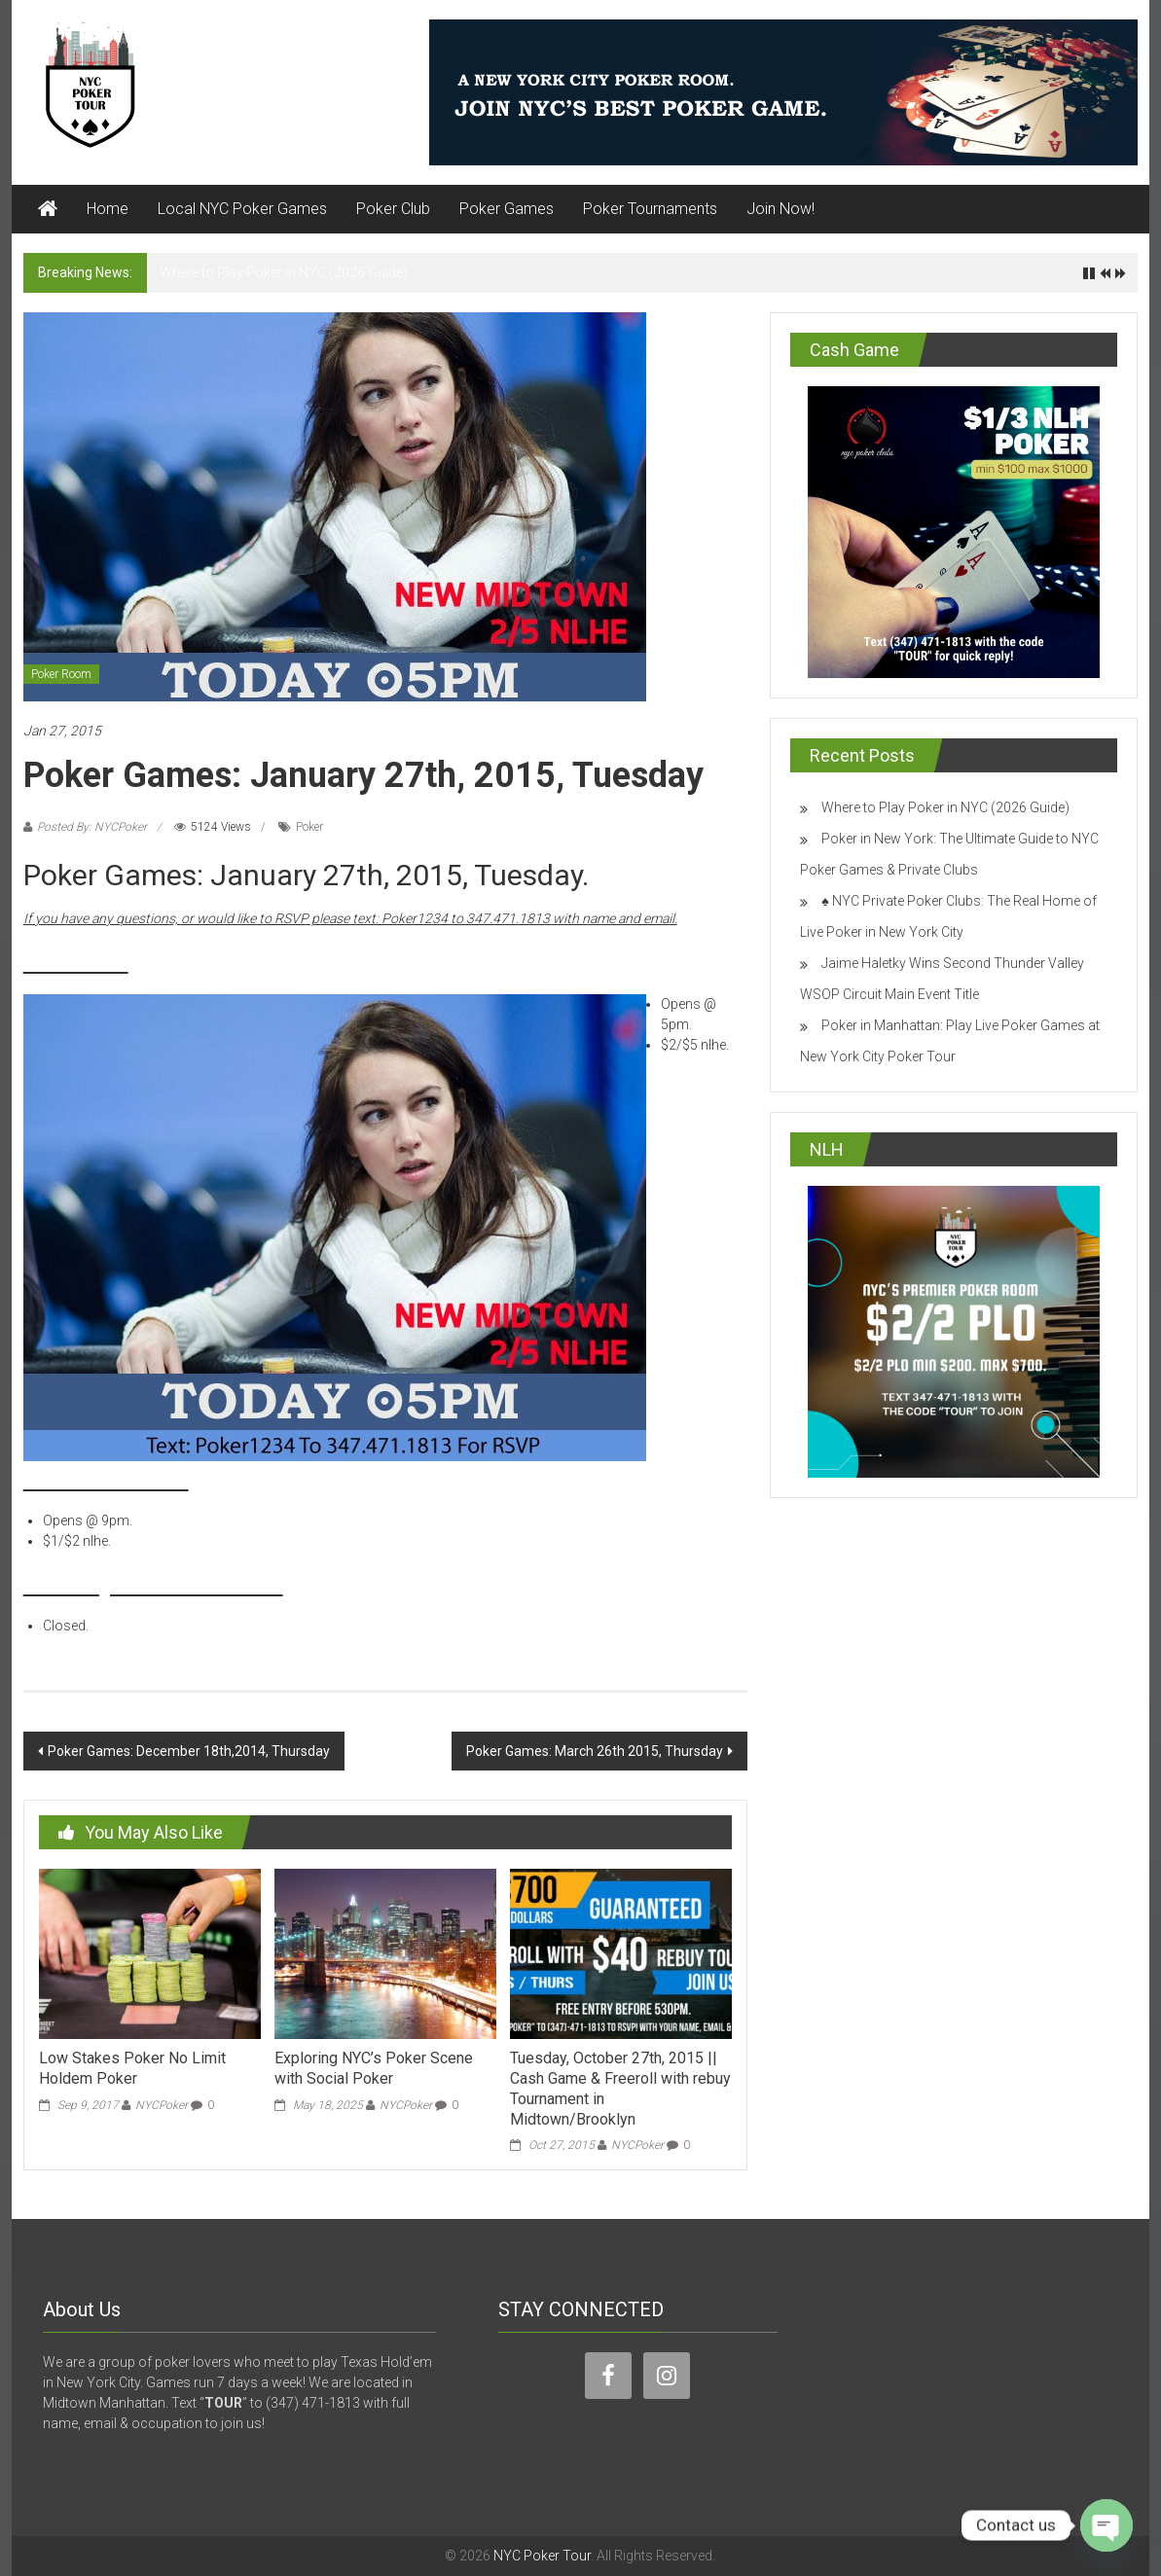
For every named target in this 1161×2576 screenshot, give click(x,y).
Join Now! (780, 208)
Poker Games (506, 208)
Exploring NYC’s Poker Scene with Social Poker (373, 2068)
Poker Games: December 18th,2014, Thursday (189, 1751)
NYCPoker (161, 2105)
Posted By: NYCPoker (92, 827)
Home (107, 208)
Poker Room (61, 674)
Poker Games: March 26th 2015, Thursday (594, 1751)
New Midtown (106, 1478)
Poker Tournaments (650, 208)
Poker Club (393, 208)
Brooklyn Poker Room (153, 1583)
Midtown (75, 961)
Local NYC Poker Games (242, 208)
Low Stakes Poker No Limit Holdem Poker (132, 2068)
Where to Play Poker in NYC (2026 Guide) (284, 272)
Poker (309, 827)
